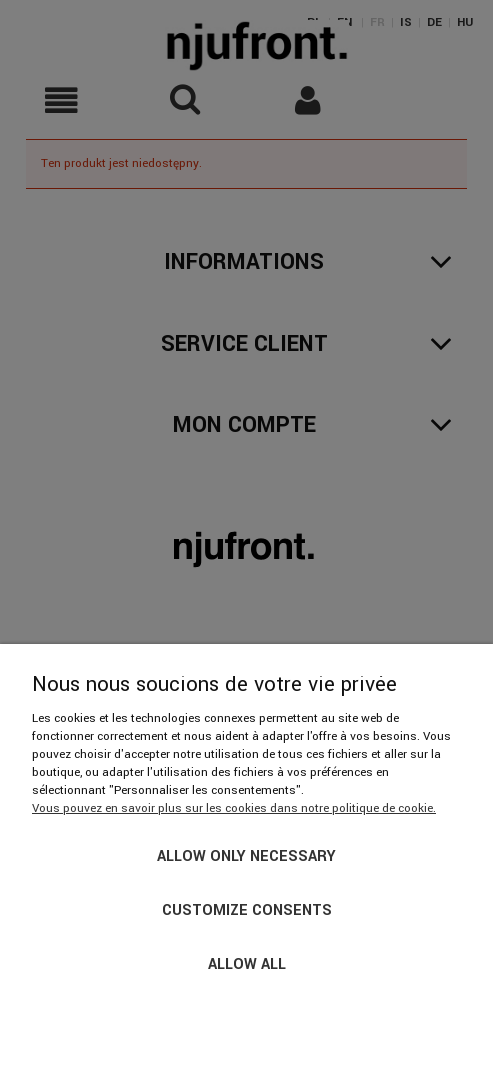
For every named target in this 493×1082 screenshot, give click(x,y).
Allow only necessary (246, 856)
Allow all (247, 964)
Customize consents (247, 910)
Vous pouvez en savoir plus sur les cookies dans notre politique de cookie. (234, 808)
